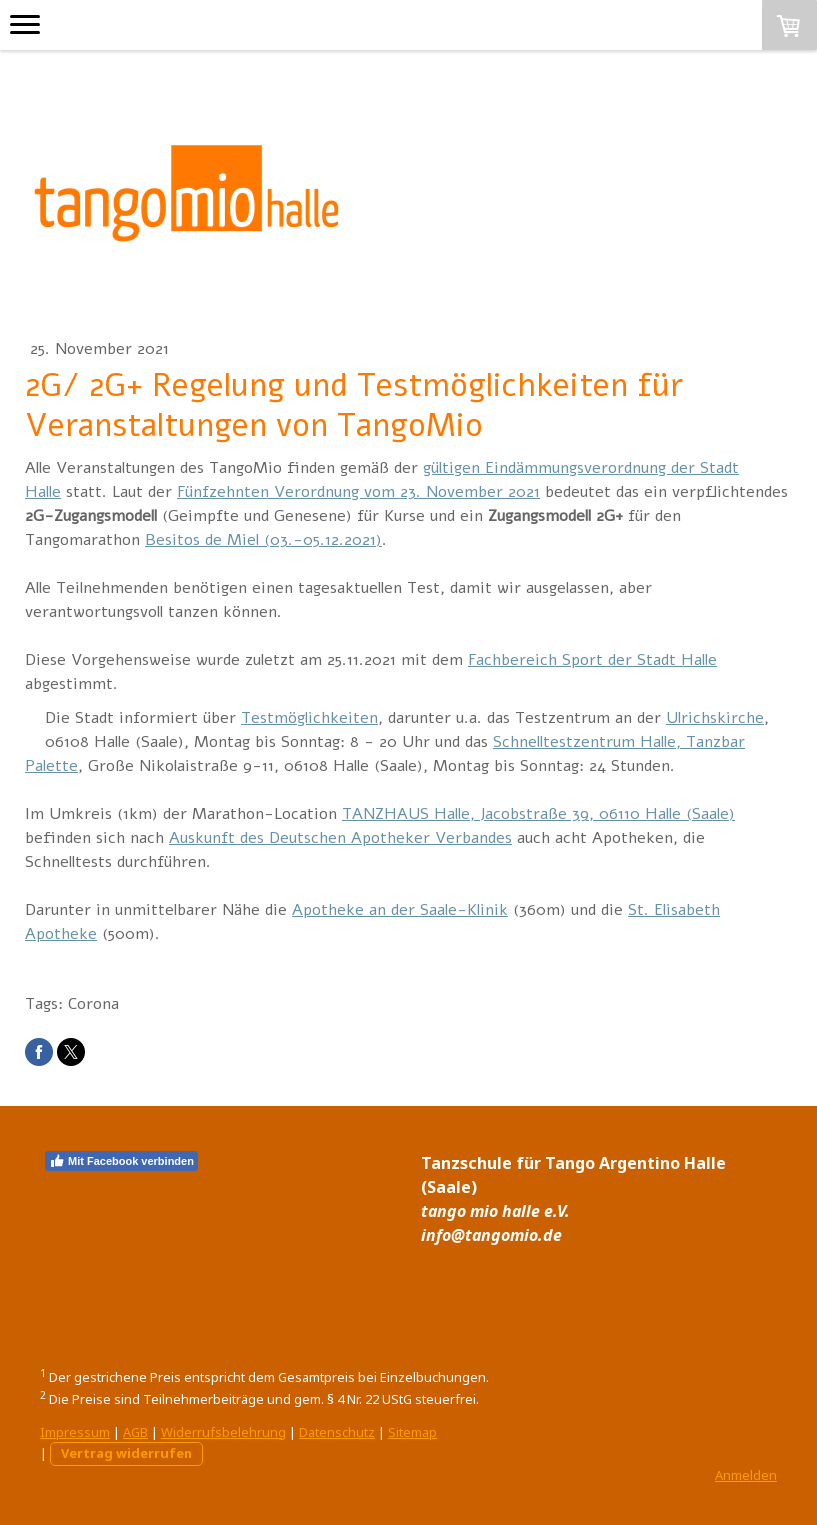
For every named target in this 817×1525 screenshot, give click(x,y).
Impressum (75, 1432)
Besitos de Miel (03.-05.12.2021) (263, 540)
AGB (135, 1432)
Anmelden (746, 1475)
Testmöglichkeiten (309, 718)
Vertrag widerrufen (126, 1453)
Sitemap (412, 1432)
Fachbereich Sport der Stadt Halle (592, 660)
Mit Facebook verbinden (121, 1161)
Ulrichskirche (715, 718)
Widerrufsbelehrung (223, 1432)
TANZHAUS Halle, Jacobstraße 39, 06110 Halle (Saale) (538, 814)
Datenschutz (337, 1432)
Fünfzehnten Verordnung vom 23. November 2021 (358, 492)
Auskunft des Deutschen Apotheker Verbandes (340, 838)
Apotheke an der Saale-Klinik (400, 910)
